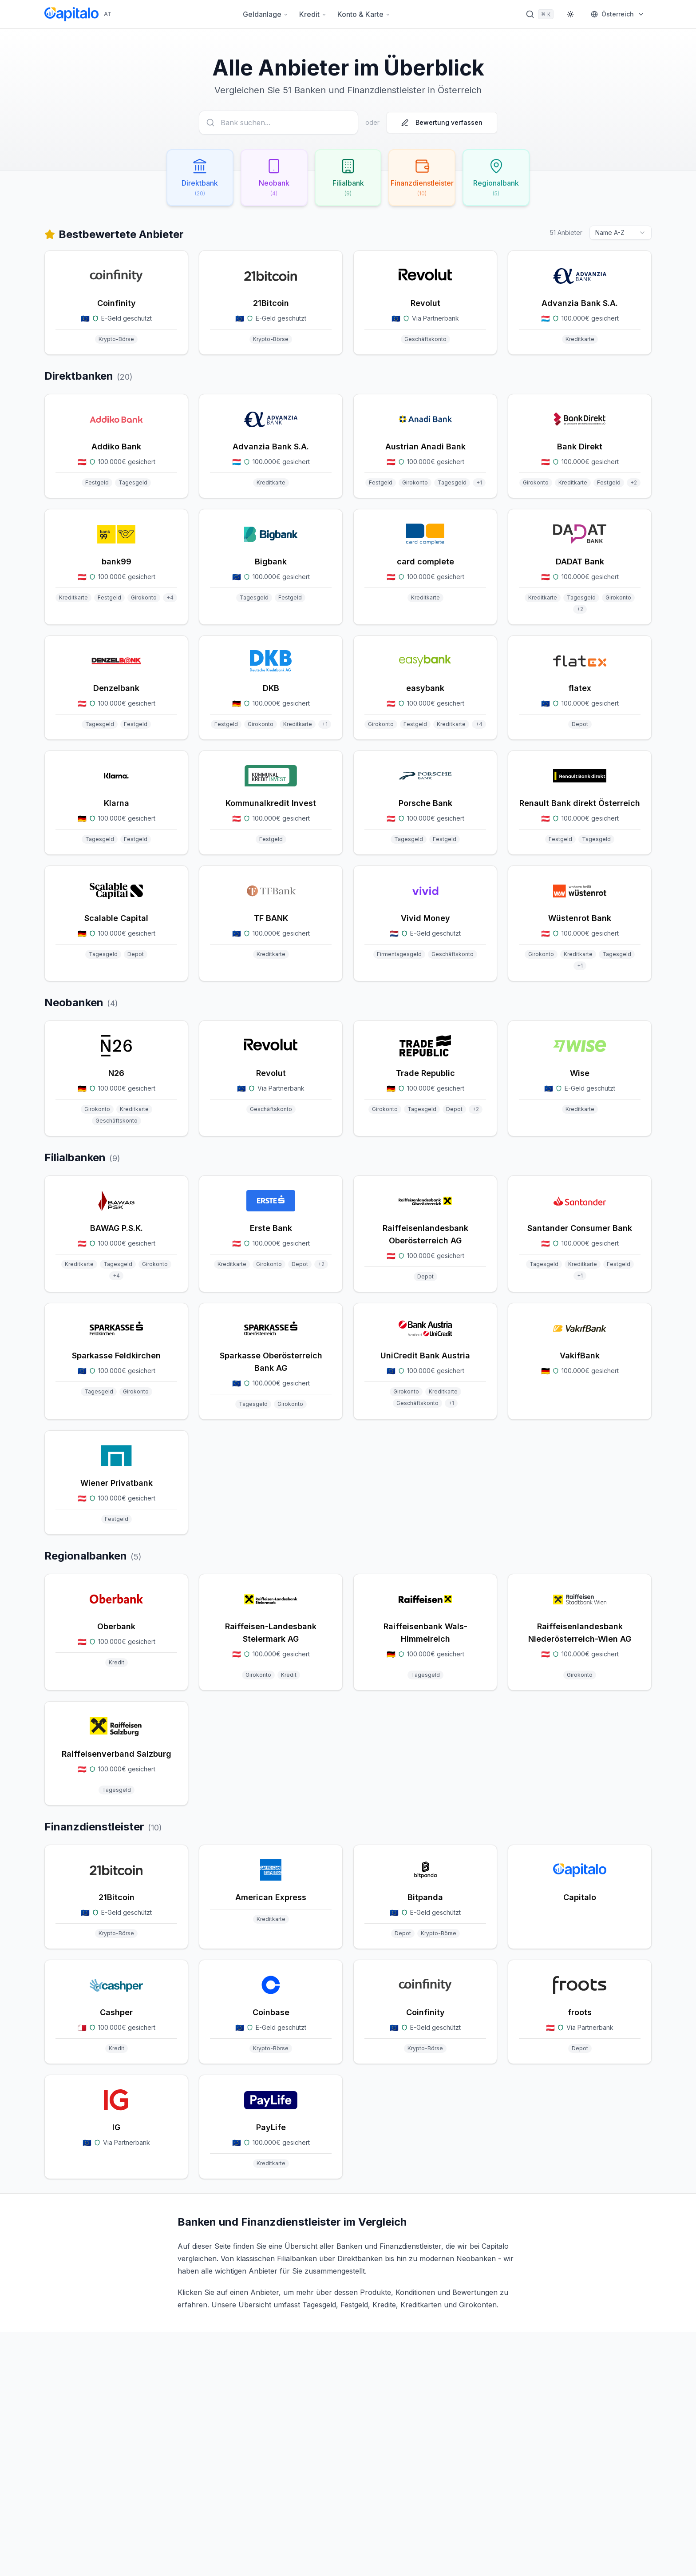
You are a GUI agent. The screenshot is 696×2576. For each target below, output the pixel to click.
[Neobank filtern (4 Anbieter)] (269, 178)
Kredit (313, 14)
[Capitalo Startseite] (78, 14)
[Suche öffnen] (539, 14)
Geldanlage (266, 14)
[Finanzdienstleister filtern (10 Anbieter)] (426, 178)
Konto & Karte (364, 14)
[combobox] (620, 234)
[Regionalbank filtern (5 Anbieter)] (504, 178)
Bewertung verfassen (441, 122)
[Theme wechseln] (570, 14)
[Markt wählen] (618, 14)
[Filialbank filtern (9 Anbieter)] (348, 178)
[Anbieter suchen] (278, 123)
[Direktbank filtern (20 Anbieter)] (191, 178)
